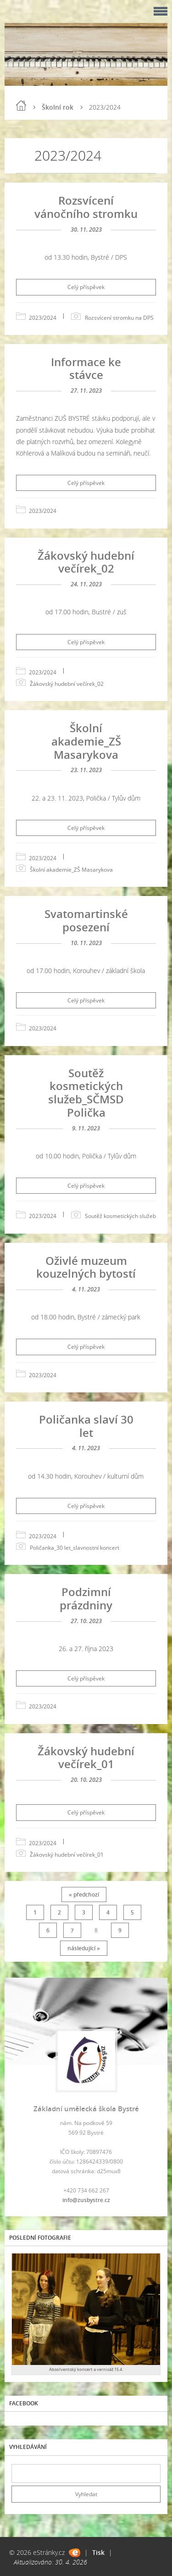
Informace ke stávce (86, 368)
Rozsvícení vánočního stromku (86, 207)
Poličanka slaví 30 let (86, 1426)
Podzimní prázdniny (86, 1598)
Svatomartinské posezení (86, 920)
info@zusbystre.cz (86, 2200)
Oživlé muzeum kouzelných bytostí (86, 1267)
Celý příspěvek (86, 287)
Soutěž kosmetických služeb (120, 1216)
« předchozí (84, 1894)
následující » (83, 1948)
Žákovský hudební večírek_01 (86, 1757)
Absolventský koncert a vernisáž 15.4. (86, 2369)
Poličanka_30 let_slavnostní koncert (74, 1548)
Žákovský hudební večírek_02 (86, 562)
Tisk (98, 2552)
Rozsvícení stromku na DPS (119, 318)
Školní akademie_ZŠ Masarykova (86, 741)
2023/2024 (42, 318)
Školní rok (57, 107)
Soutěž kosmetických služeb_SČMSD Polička (86, 1092)
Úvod (21, 105)
